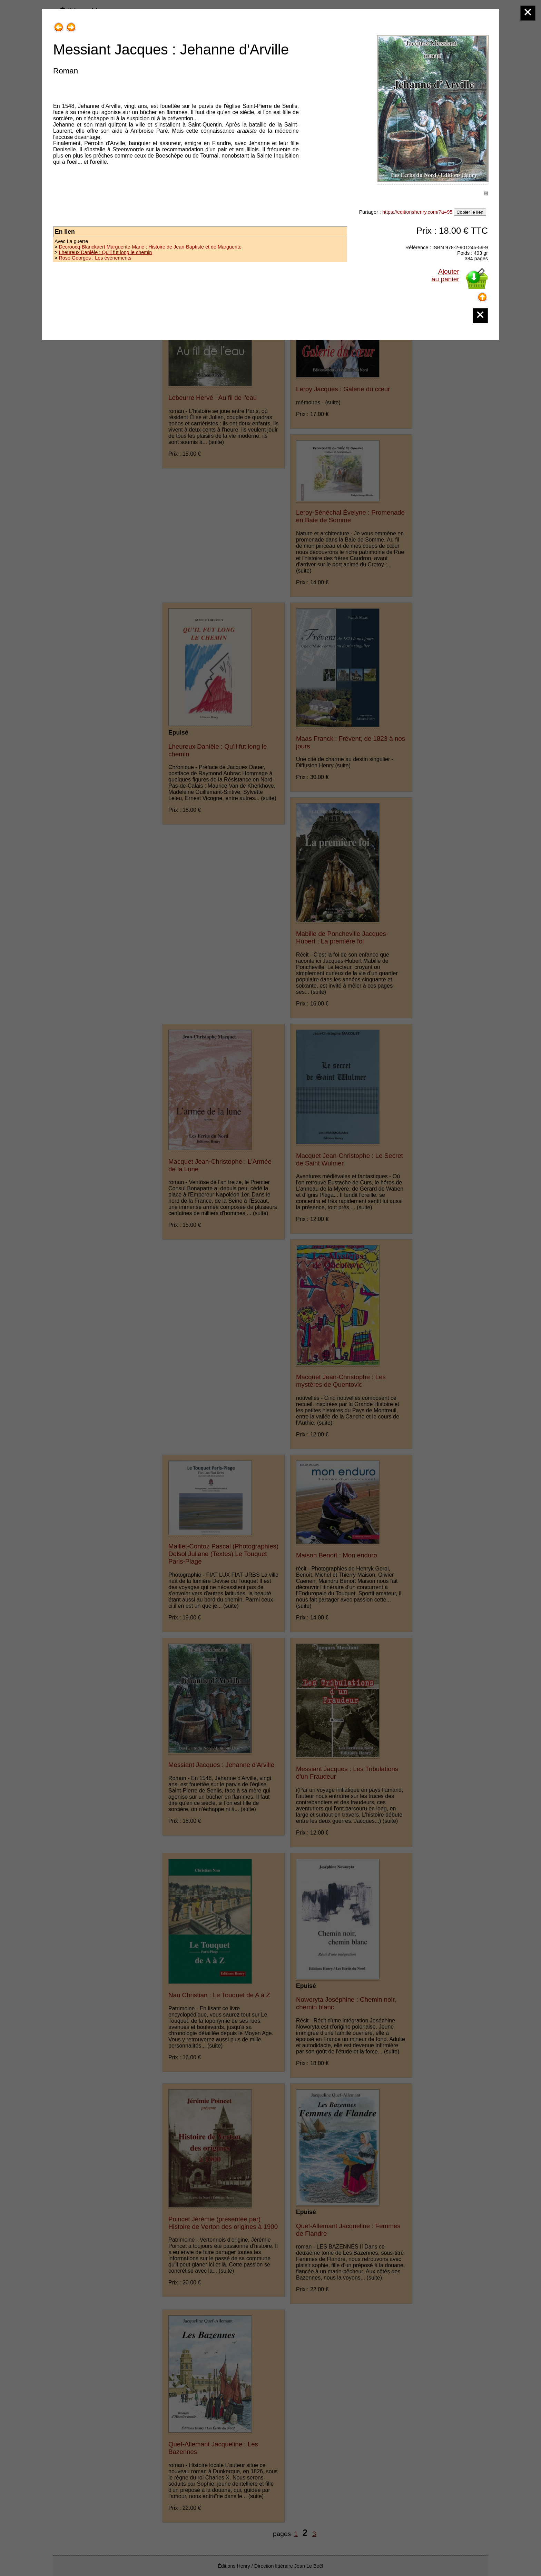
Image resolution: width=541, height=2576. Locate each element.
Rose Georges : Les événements (95, 258)
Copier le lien (469, 212)
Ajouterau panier (445, 275)
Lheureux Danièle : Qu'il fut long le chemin (105, 252)
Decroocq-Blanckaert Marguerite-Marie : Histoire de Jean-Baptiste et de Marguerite (150, 247)
